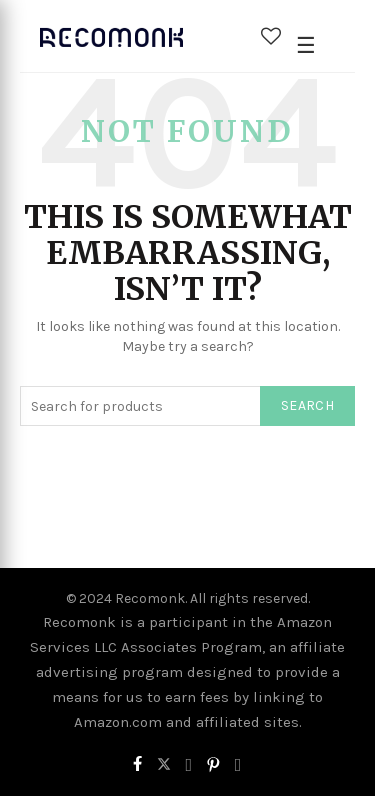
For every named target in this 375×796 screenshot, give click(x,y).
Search (307, 405)
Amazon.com (118, 722)
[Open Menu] (306, 46)
